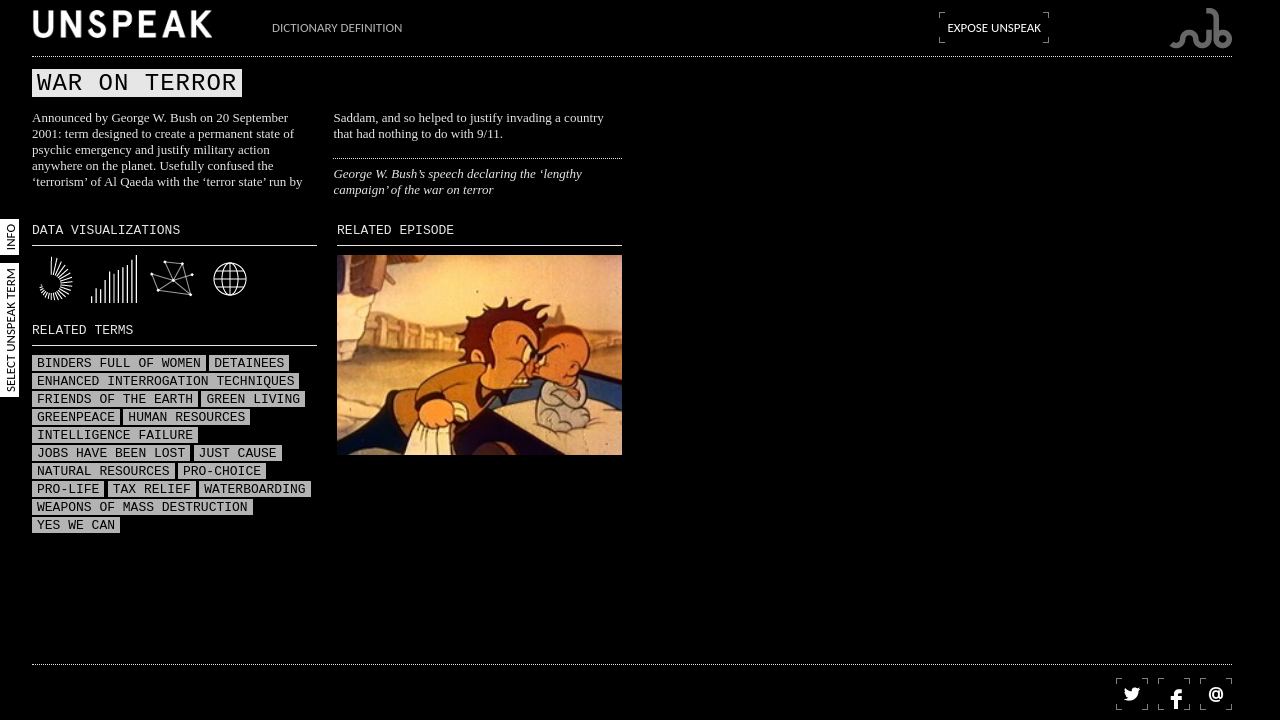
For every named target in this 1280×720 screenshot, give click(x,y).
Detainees (249, 364)
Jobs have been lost (111, 454)
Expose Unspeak (994, 27)
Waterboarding (254, 490)
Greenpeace (76, 418)
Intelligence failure (115, 436)
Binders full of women (119, 364)
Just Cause (238, 454)
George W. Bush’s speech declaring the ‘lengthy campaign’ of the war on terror (457, 181)
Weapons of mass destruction (142, 508)
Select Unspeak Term (10, 330)
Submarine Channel (1200, 28)
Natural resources (103, 472)
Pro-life (68, 490)
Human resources (186, 418)
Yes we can (76, 526)
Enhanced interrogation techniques (165, 382)
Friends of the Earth (115, 400)
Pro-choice (222, 472)
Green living (253, 400)
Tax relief (152, 490)
